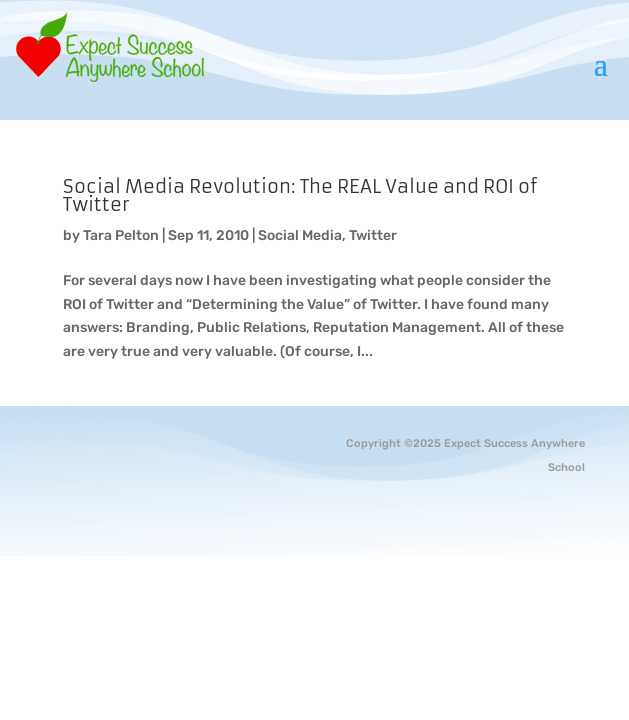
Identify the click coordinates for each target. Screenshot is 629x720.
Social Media (300, 235)
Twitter (373, 235)
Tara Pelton (121, 235)
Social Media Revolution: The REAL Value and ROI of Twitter (300, 195)
